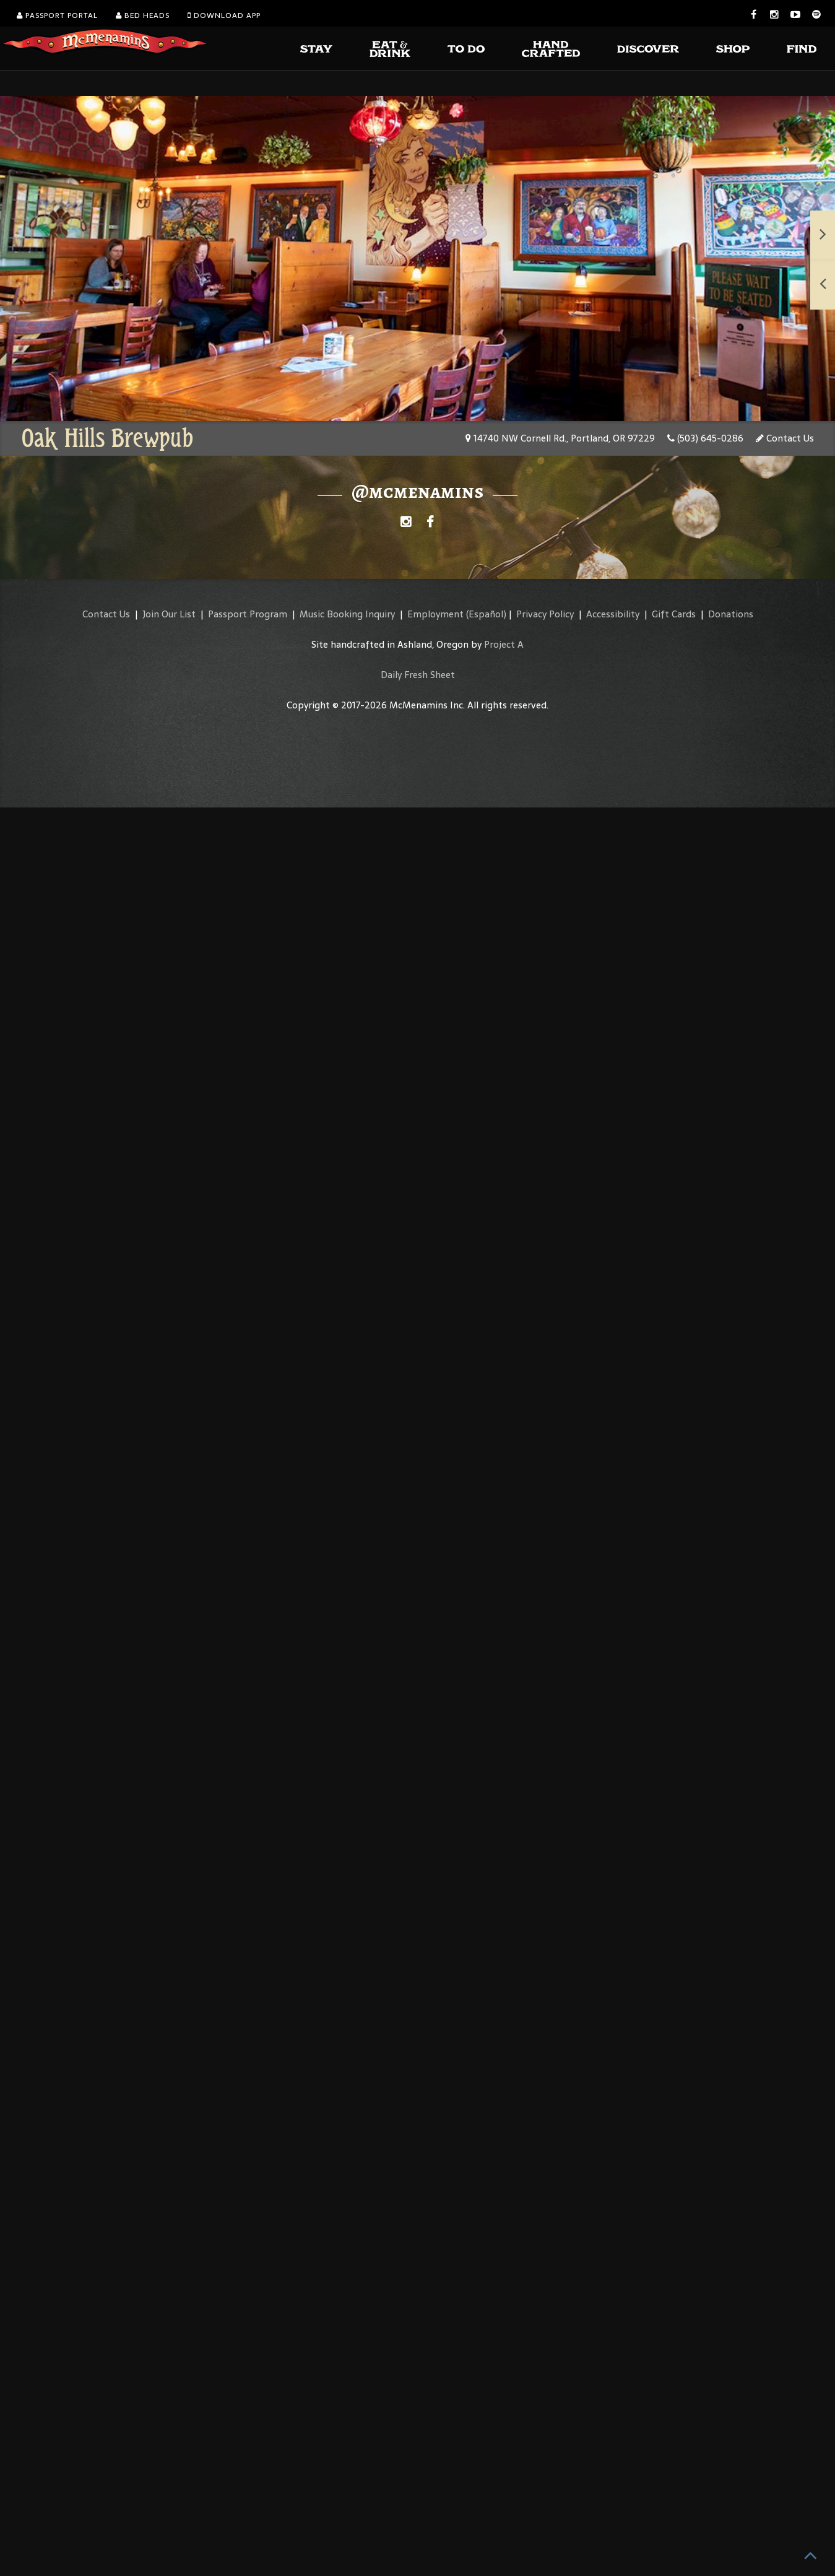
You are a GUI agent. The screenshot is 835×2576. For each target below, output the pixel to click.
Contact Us (785, 438)
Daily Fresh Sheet (418, 674)
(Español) (486, 614)
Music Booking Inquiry (347, 614)
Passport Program (247, 614)
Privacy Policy (545, 614)
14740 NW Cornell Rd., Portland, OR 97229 (560, 438)
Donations (730, 614)
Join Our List (169, 614)
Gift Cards (674, 614)
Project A (504, 644)
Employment (435, 614)
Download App (224, 15)
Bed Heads (143, 15)
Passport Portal (57, 15)
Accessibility (612, 614)
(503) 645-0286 (705, 438)
